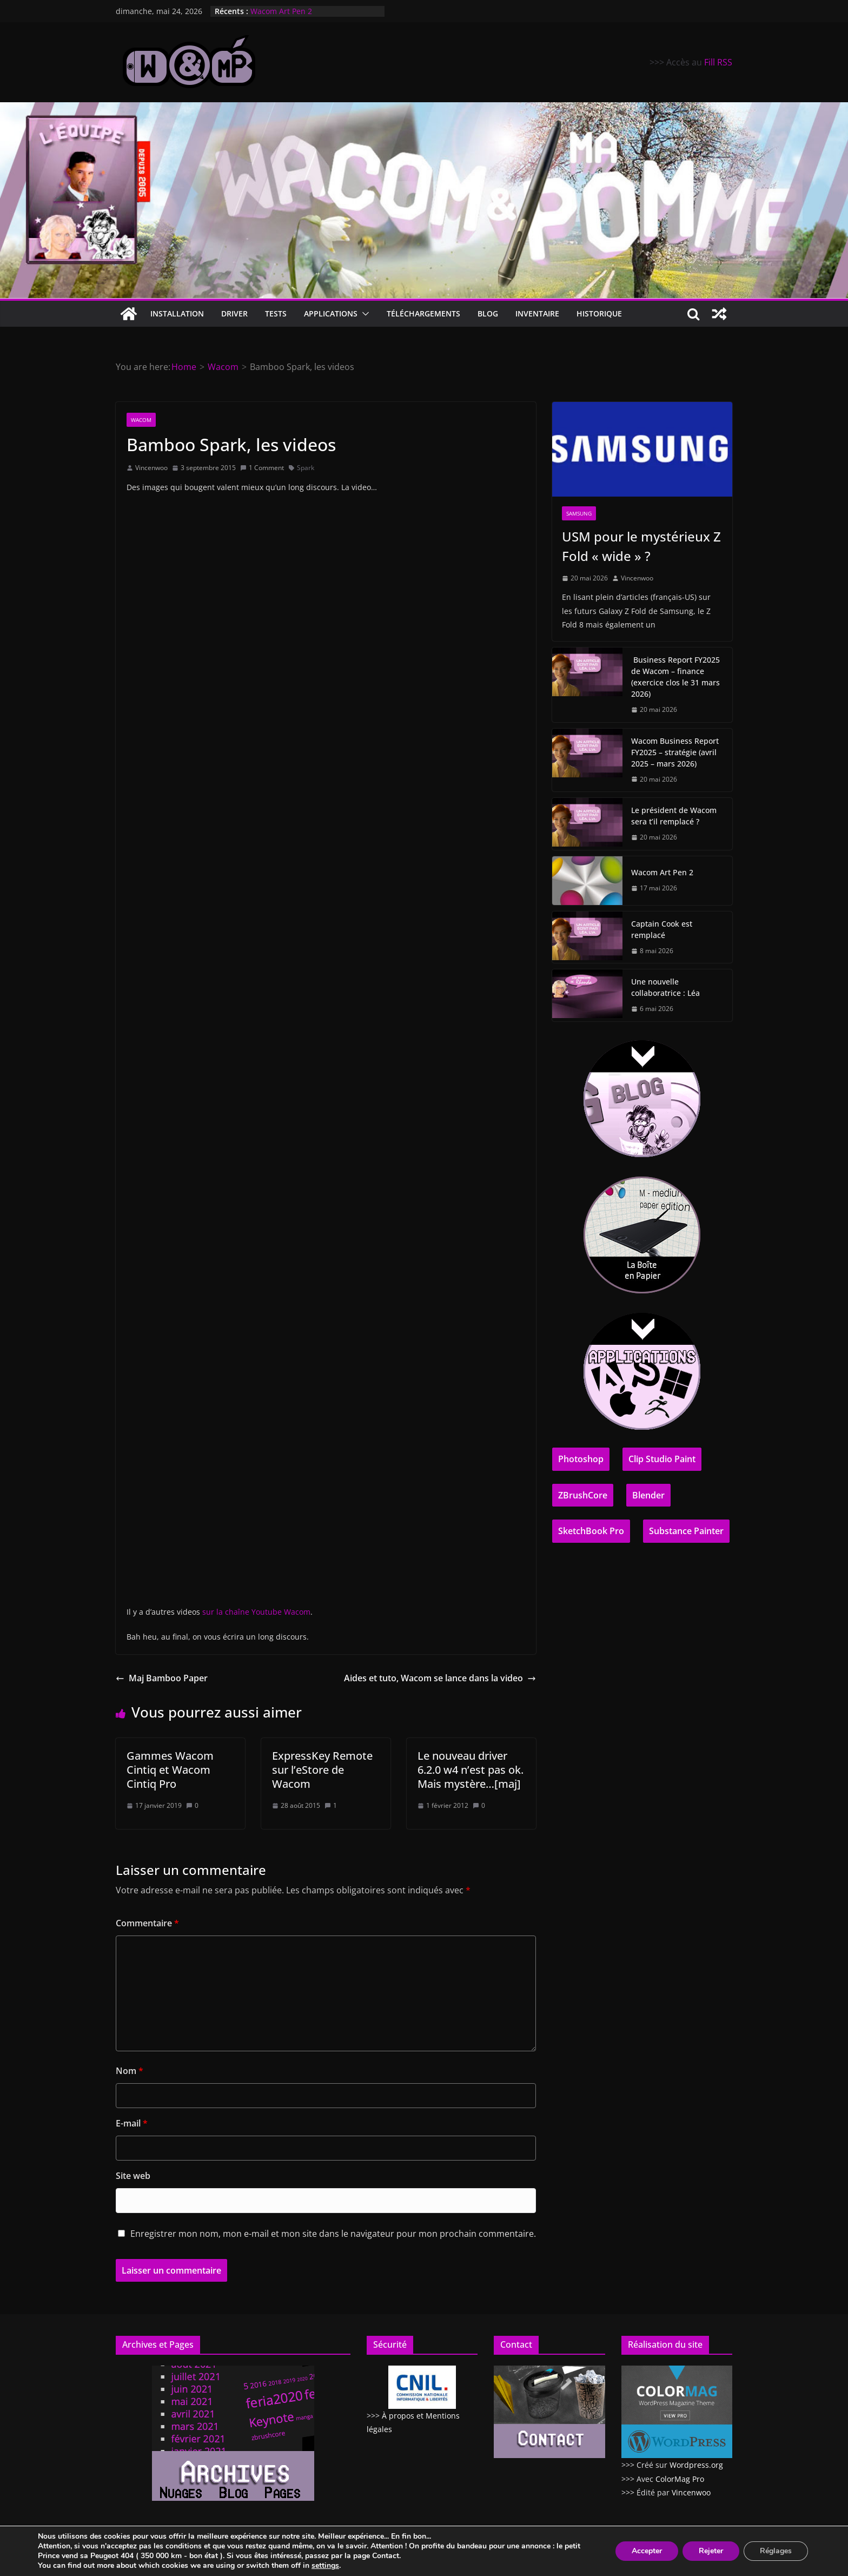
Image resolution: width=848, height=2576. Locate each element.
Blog (488, 313)
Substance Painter (686, 1531)
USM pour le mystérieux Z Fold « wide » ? (641, 546)
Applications (330, 313)
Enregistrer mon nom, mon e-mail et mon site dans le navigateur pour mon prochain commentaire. (333, 2234)
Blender (648, 1495)
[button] (363, 313)
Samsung (579, 513)
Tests (276, 313)
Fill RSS (718, 62)
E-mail (132, 2123)
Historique (599, 313)
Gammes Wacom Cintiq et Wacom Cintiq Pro (170, 1769)
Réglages (776, 2551)
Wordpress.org (696, 2465)
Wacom (141, 420)
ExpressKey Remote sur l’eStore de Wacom (322, 1769)
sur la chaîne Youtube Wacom (256, 1612)
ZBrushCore (582, 1495)
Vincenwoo (151, 467)
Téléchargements (423, 313)
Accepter (647, 2551)
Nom (129, 2071)
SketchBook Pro (591, 1531)
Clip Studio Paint (661, 1459)
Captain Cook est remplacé (661, 929)
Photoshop (581, 1459)
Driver (234, 313)
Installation (177, 313)
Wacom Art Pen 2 (281, 11)
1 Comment (262, 467)
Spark (305, 467)
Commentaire (147, 1923)
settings (325, 2566)
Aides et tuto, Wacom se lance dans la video (440, 1678)
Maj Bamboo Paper (162, 1678)
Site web (133, 2176)
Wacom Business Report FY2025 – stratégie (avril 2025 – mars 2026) (675, 752)
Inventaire (537, 313)
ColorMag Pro (679, 2479)
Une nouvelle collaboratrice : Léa (665, 987)
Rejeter (711, 2551)
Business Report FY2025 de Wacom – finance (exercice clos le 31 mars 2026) (675, 677)
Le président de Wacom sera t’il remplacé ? (674, 816)
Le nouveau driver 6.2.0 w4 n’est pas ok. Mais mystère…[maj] (471, 1769)
